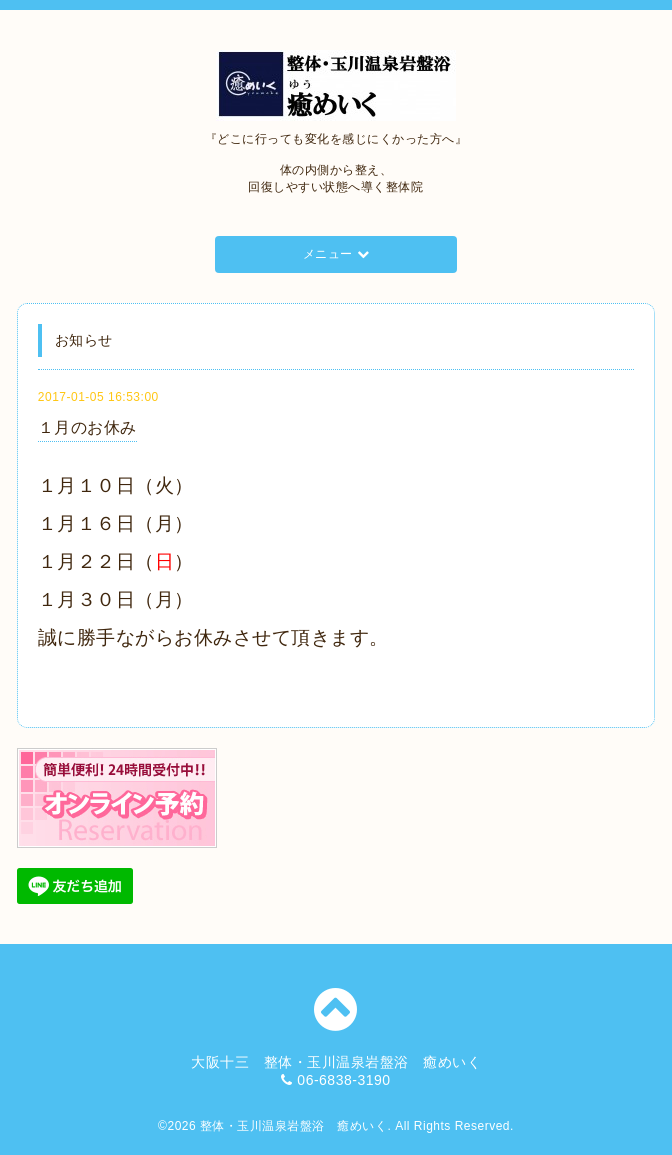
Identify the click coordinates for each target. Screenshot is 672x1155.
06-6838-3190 (343, 1080)
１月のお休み (87, 427)
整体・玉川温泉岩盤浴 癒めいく (294, 1126)
